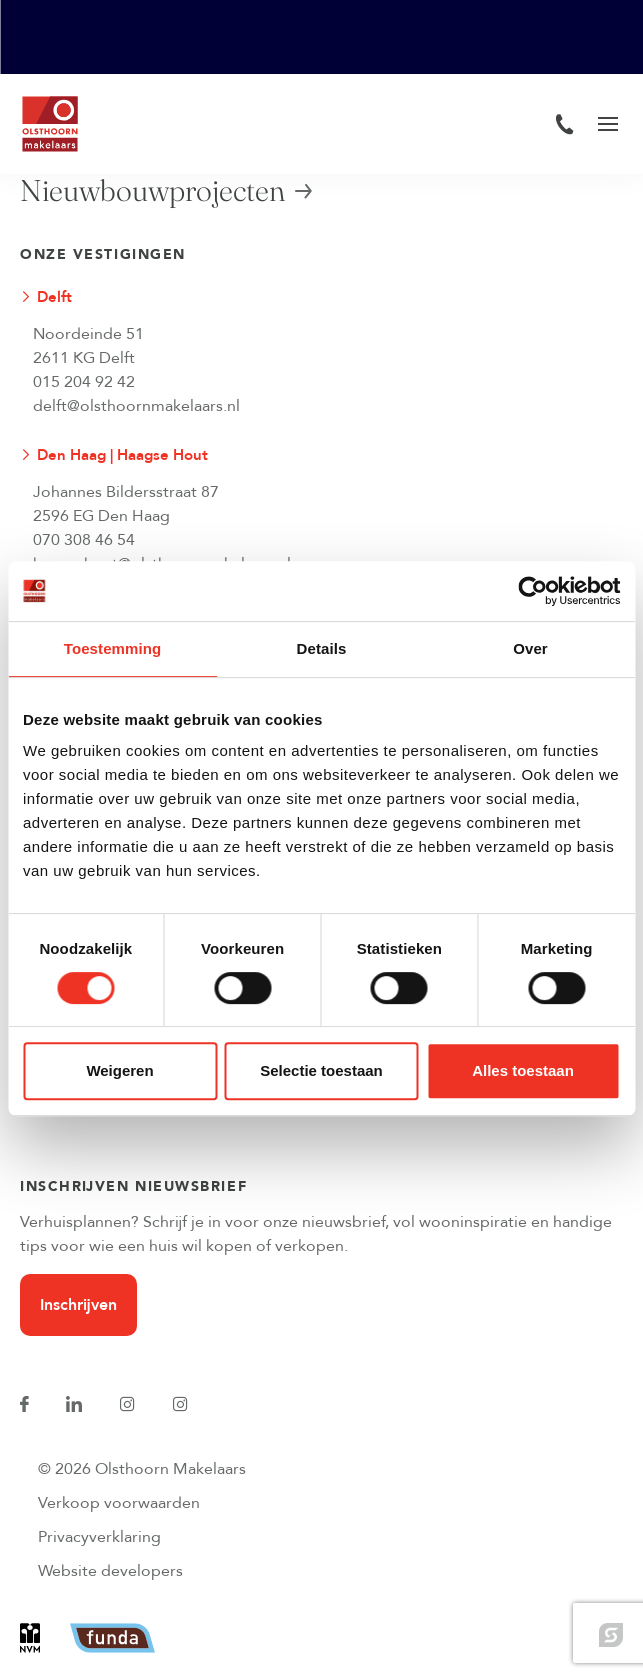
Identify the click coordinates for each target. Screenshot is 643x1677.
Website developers (110, 1571)
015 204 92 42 (84, 382)
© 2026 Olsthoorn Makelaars (142, 1469)
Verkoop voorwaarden (119, 1503)
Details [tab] (322, 648)
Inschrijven (78, 1305)
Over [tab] (530, 648)
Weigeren (119, 1070)
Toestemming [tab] (113, 648)
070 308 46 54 (84, 540)
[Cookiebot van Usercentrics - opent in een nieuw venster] (532, 591)
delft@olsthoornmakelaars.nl (136, 406)
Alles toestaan (523, 1070)
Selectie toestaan (321, 1070)
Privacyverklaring (99, 1537)
